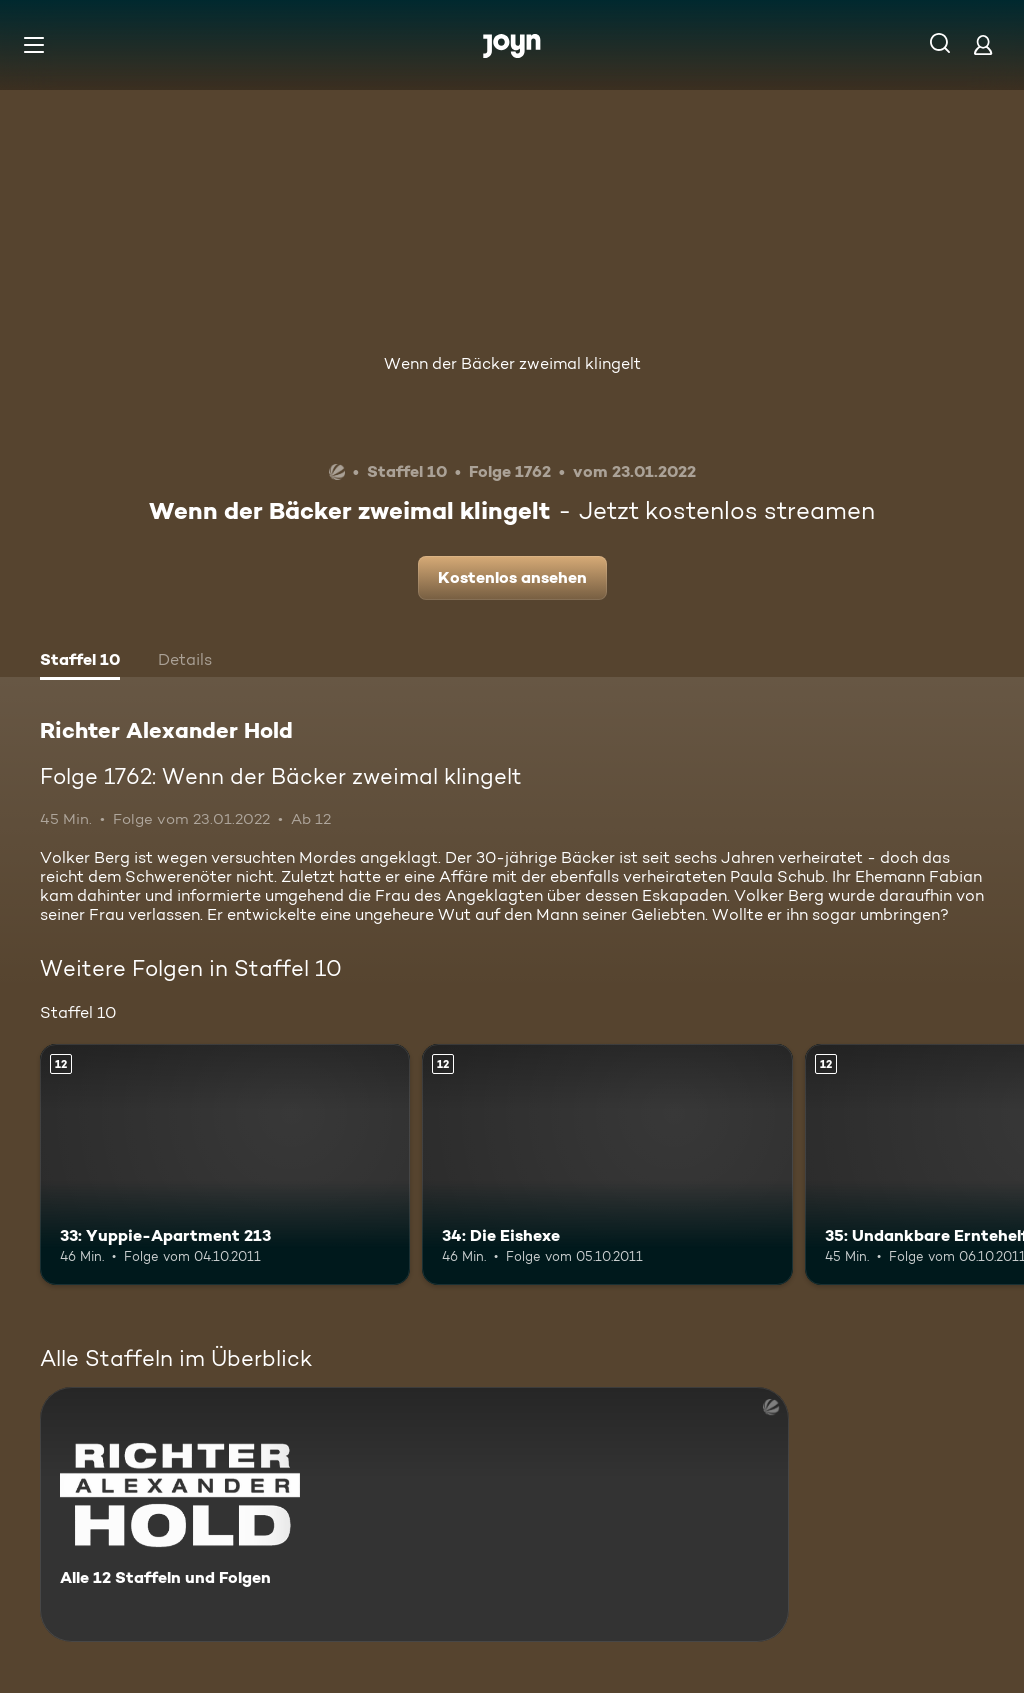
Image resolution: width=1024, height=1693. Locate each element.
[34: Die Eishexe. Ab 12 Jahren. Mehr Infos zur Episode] (607, 1164)
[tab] (80, 662)
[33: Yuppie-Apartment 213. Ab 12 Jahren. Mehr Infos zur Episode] (225, 1164)
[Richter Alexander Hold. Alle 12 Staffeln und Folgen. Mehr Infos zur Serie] (414, 1514)
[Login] (983, 44)
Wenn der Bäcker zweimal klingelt (512, 363)
